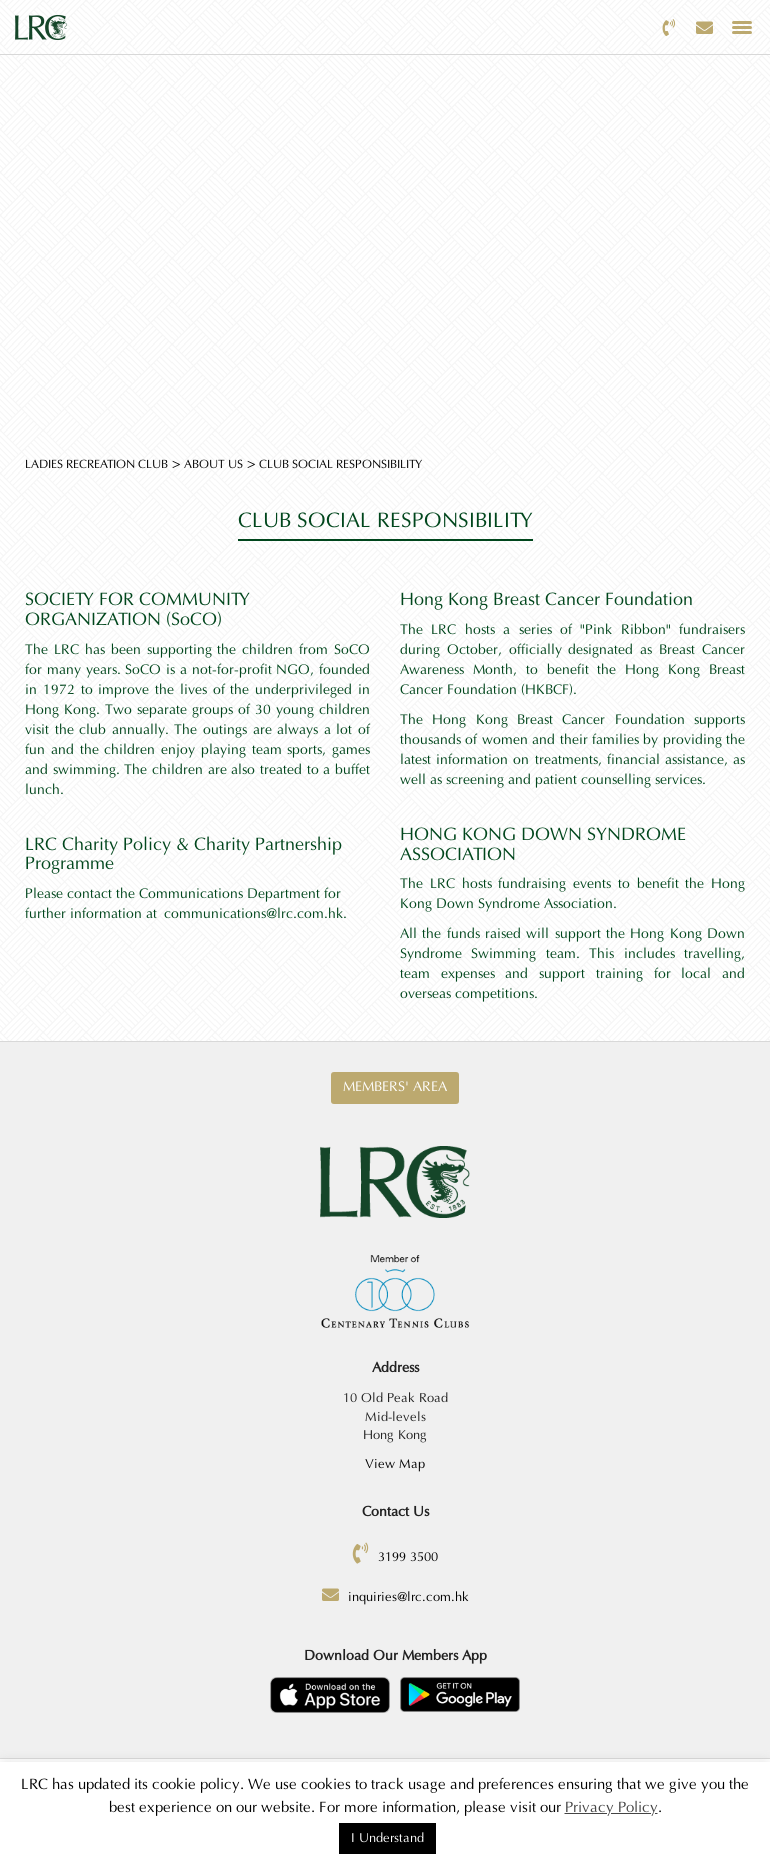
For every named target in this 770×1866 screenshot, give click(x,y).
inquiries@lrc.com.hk (408, 1597)
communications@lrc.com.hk (253, 914)
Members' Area (395, 1087)
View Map (395, 1464)
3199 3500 (408, 1557)
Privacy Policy (611, 1807)
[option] (385, 225)
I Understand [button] (387, 1838)
